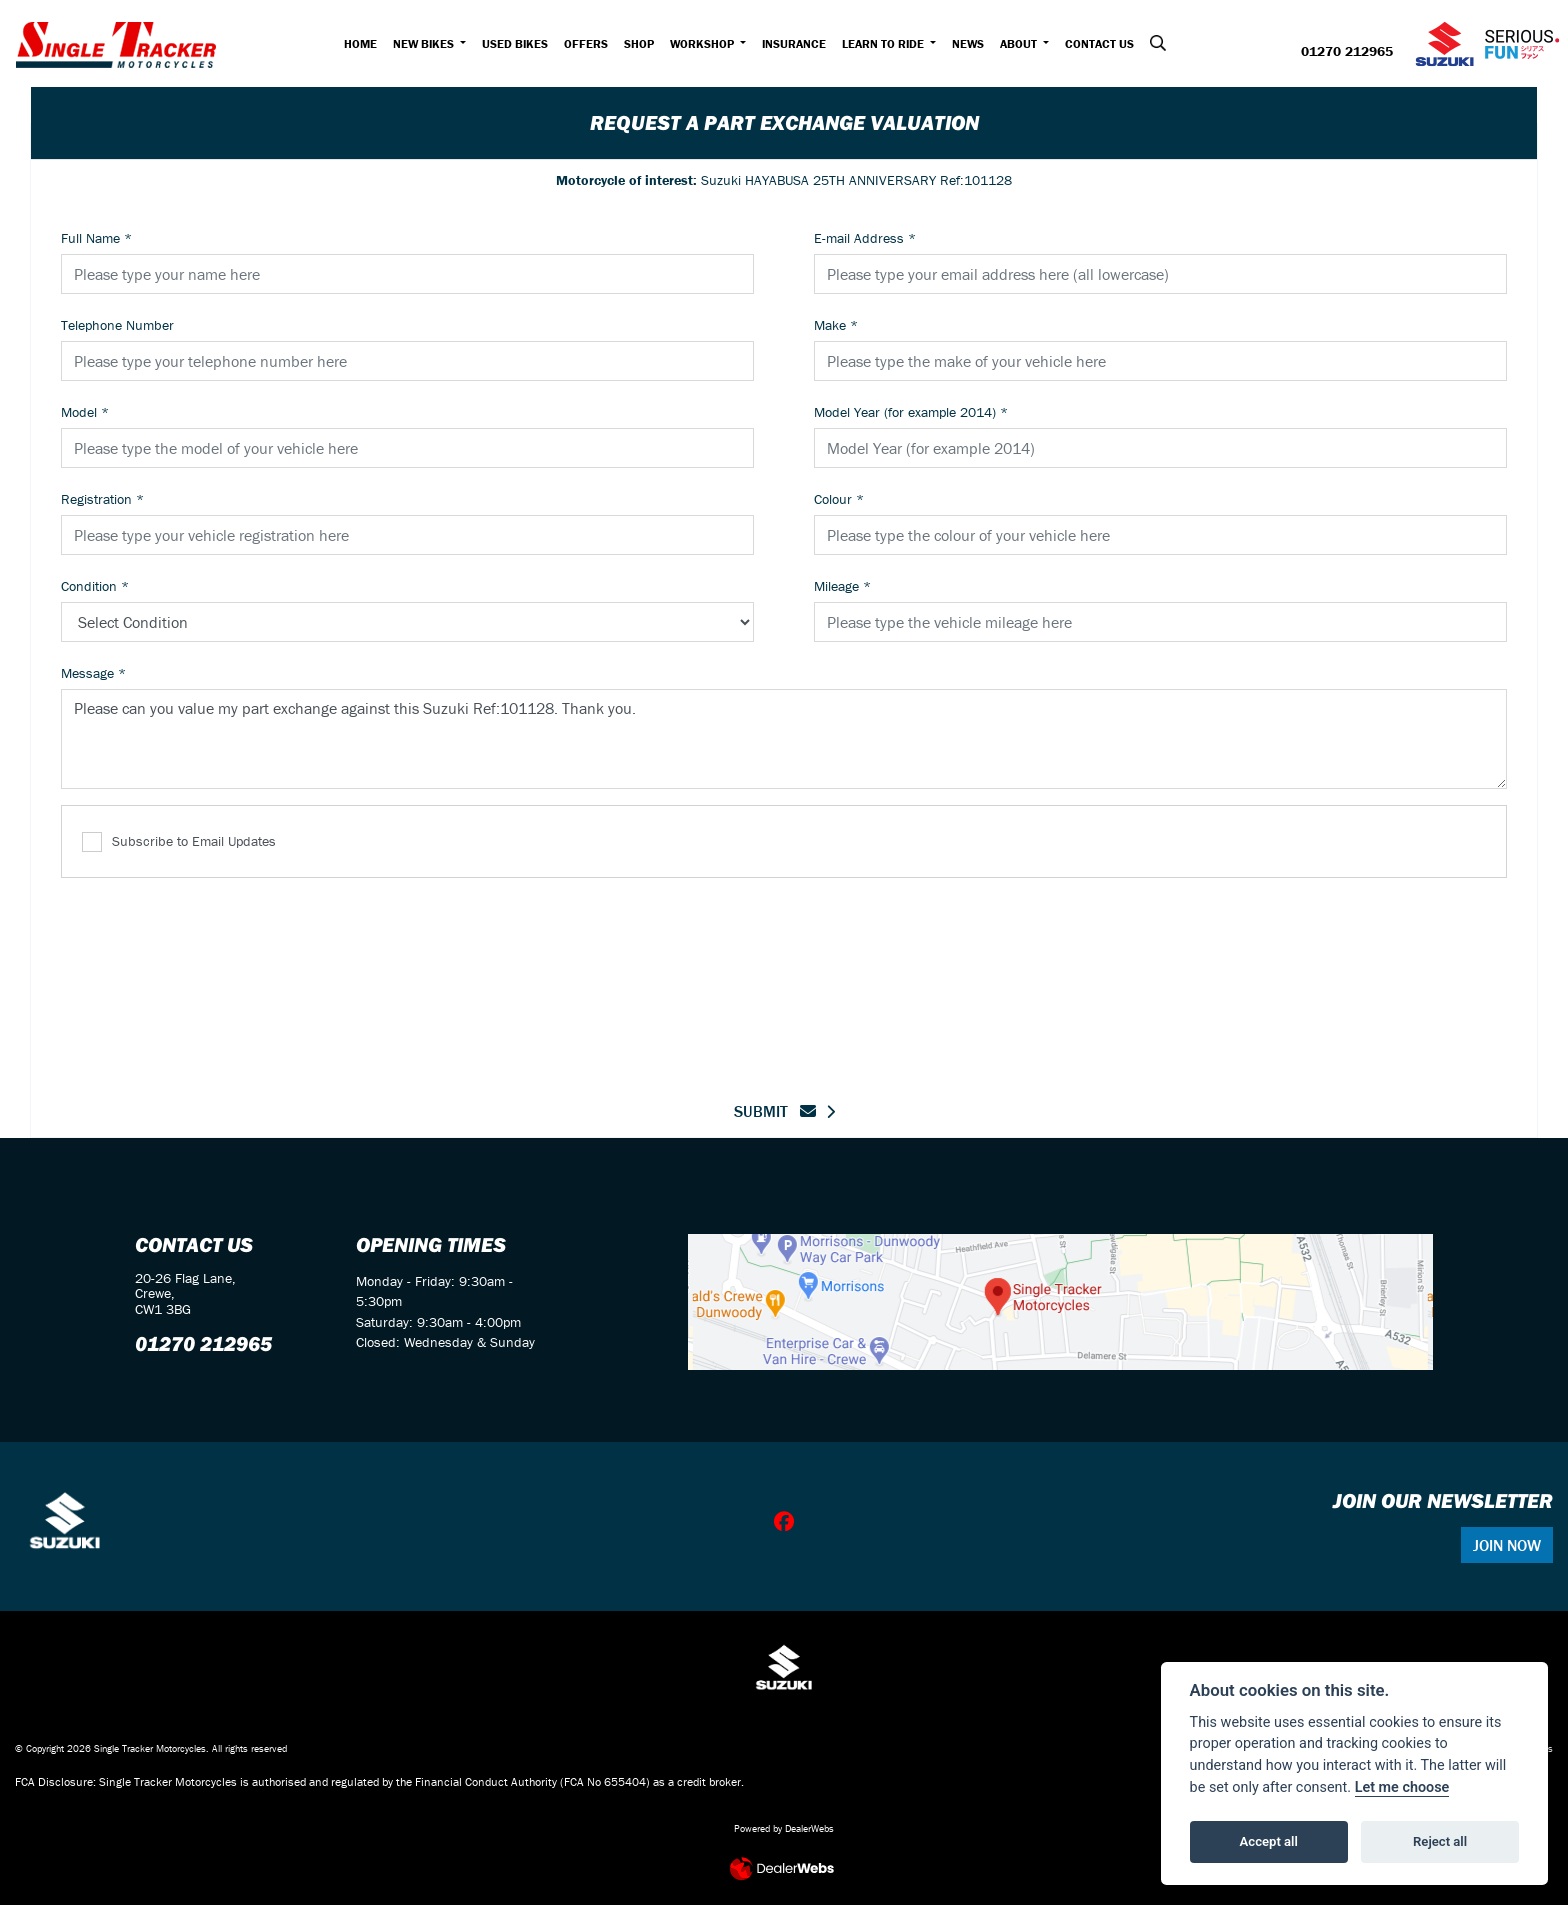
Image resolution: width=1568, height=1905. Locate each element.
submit (775, 1111)
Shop (639, 43)
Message (93, 673)
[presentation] (784, 977)
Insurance (794, 43)
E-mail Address (865, 238)
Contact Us (1099, 43)
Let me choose (1402, 1787)
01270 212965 (1347, 52)
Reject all (1440, 1841)
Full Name (96, 238)
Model (85, 412)
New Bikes (425, 43)
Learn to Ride (884, 43)
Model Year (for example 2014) (911, 412)
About (1020, 43)
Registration (102, 499)
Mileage (842, 586)
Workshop (703, 43)
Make (836, 325)
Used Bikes (515, 43)
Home (360, 43)
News (968, 43)
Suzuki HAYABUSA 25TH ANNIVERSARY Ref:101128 (784, 180)
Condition (95, 586)
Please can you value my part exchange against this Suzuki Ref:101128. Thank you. (784, 739)
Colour (839, 499)
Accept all (1269, 1841)
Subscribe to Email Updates (179, 842)
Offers (586, 43)
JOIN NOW (1507, 1545)
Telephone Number (117, 325)
